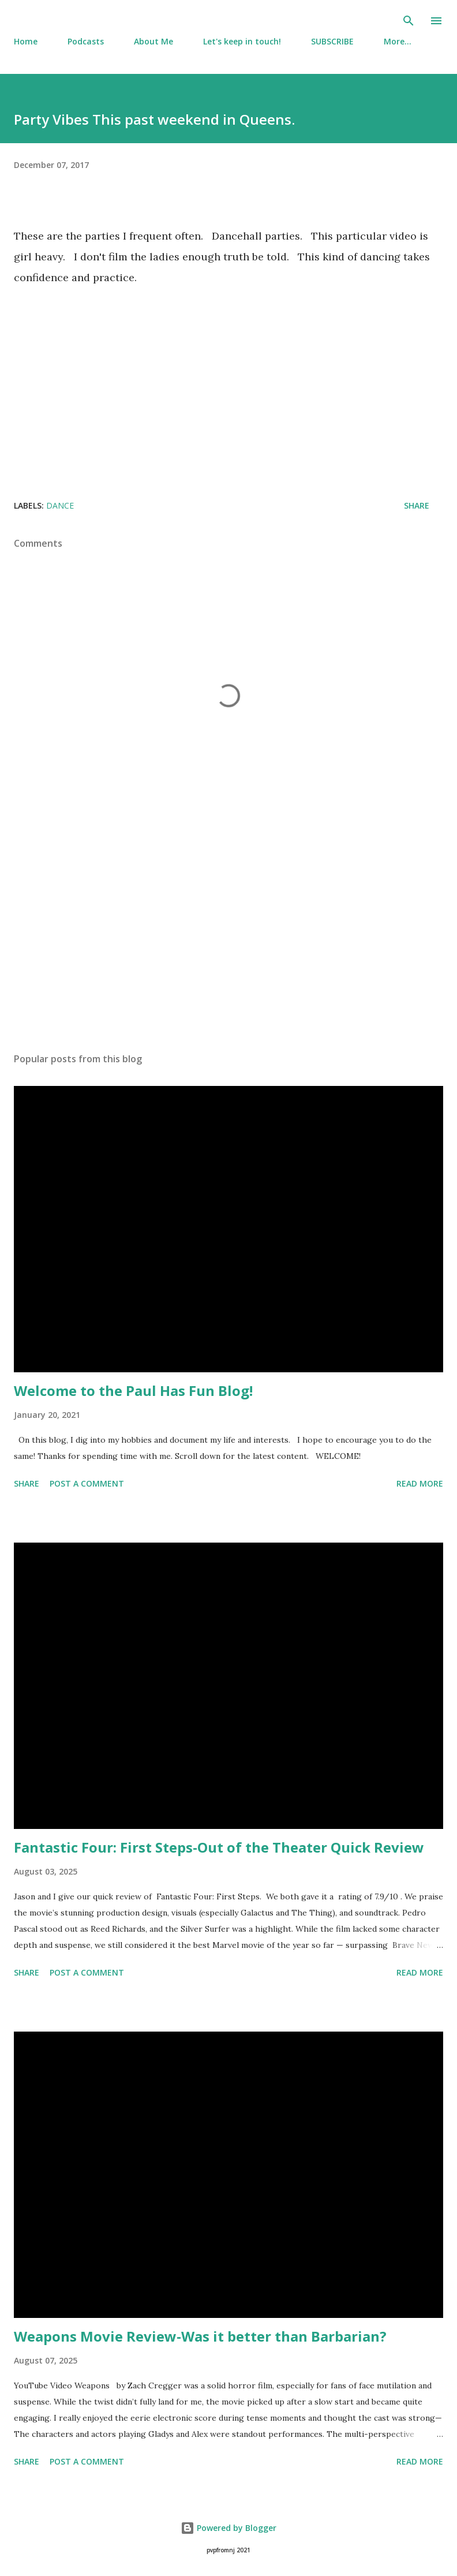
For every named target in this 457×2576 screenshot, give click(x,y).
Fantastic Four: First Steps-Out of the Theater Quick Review (219, 1847)
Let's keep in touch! (242, 41)
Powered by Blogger (228, 2527)
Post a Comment (87, 1483)
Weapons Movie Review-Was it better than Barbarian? (200, 2336)
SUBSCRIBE (332, 41)
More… (397, 41)
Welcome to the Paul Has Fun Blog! (133, 1390)
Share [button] (416, 505)
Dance (60, 505)
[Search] (408, 21)
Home (26, 41)
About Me (153, 41)
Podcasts (86, 41)
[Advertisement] (228, 935)
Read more (419, 1483)
